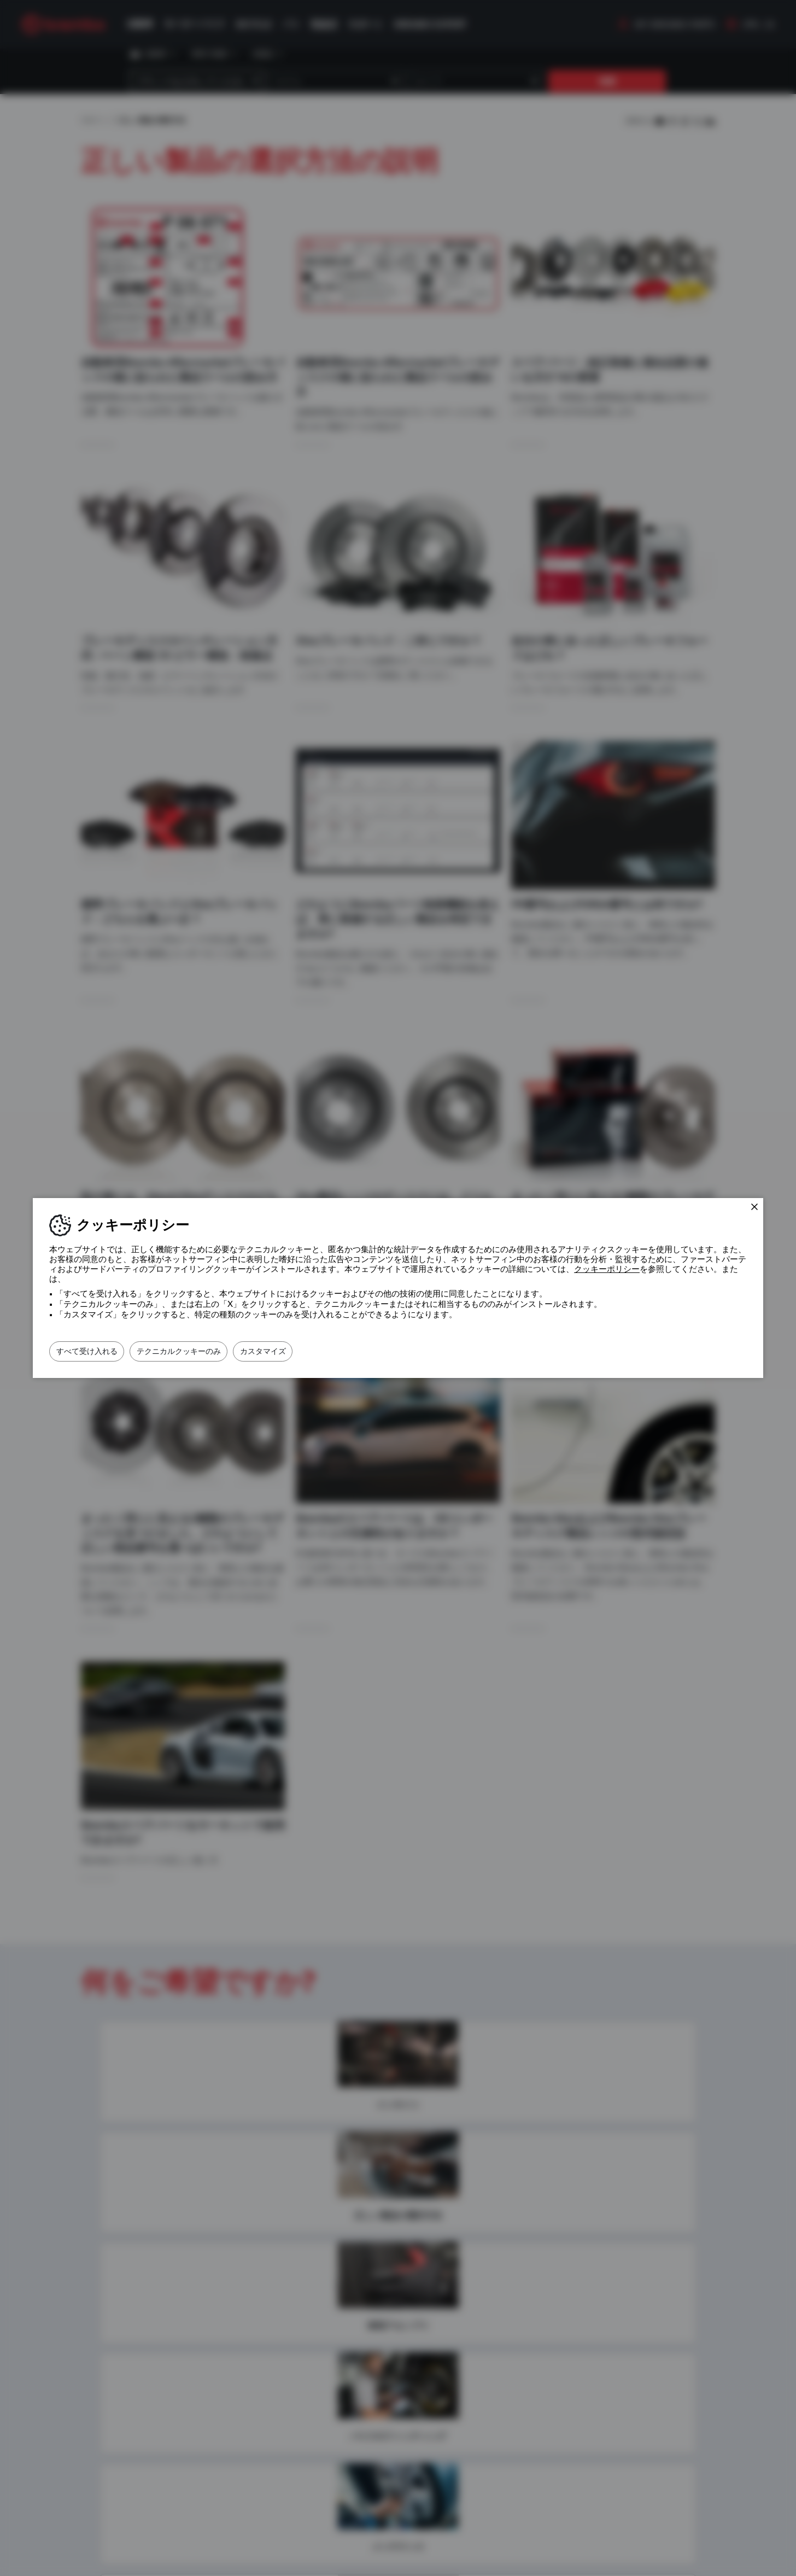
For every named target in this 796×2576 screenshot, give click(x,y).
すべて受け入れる (96, 1351)
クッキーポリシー (607, 1269)
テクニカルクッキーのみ (209, 1351)
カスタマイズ (313, 1351)
